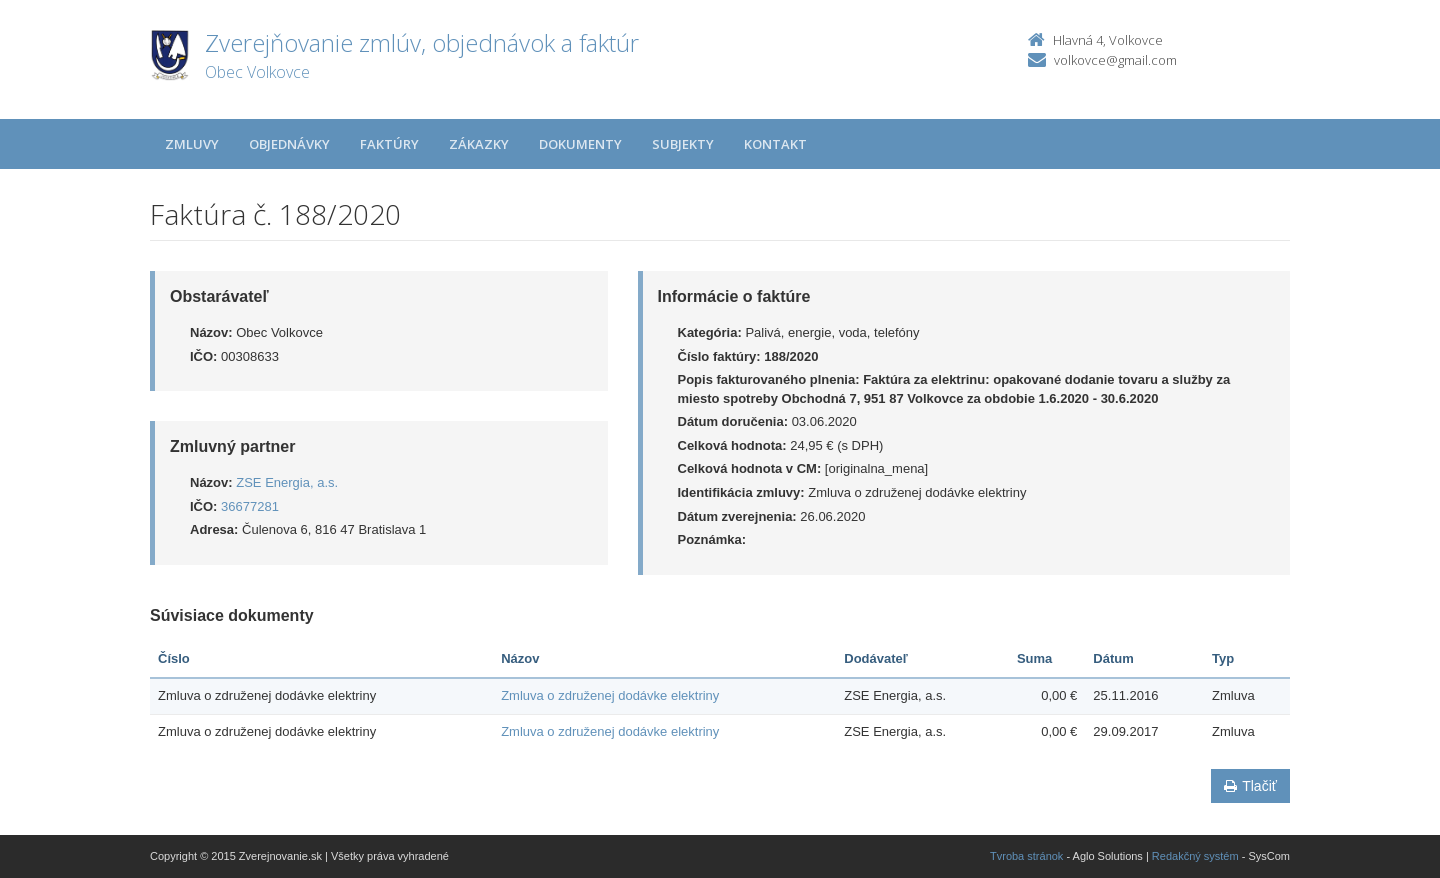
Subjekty (683, 144)
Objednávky (289, 144)
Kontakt (775, 144)
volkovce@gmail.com (1115, 60)
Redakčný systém (1195, 856)
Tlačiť (1250, 786)
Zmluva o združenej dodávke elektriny (610, 695)
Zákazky (479, 144)
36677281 (250, 506)
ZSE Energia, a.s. (287, 482)
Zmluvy (192, 144)
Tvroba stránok (1026, 856)
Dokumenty (580, 144)
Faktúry (389, 144)
